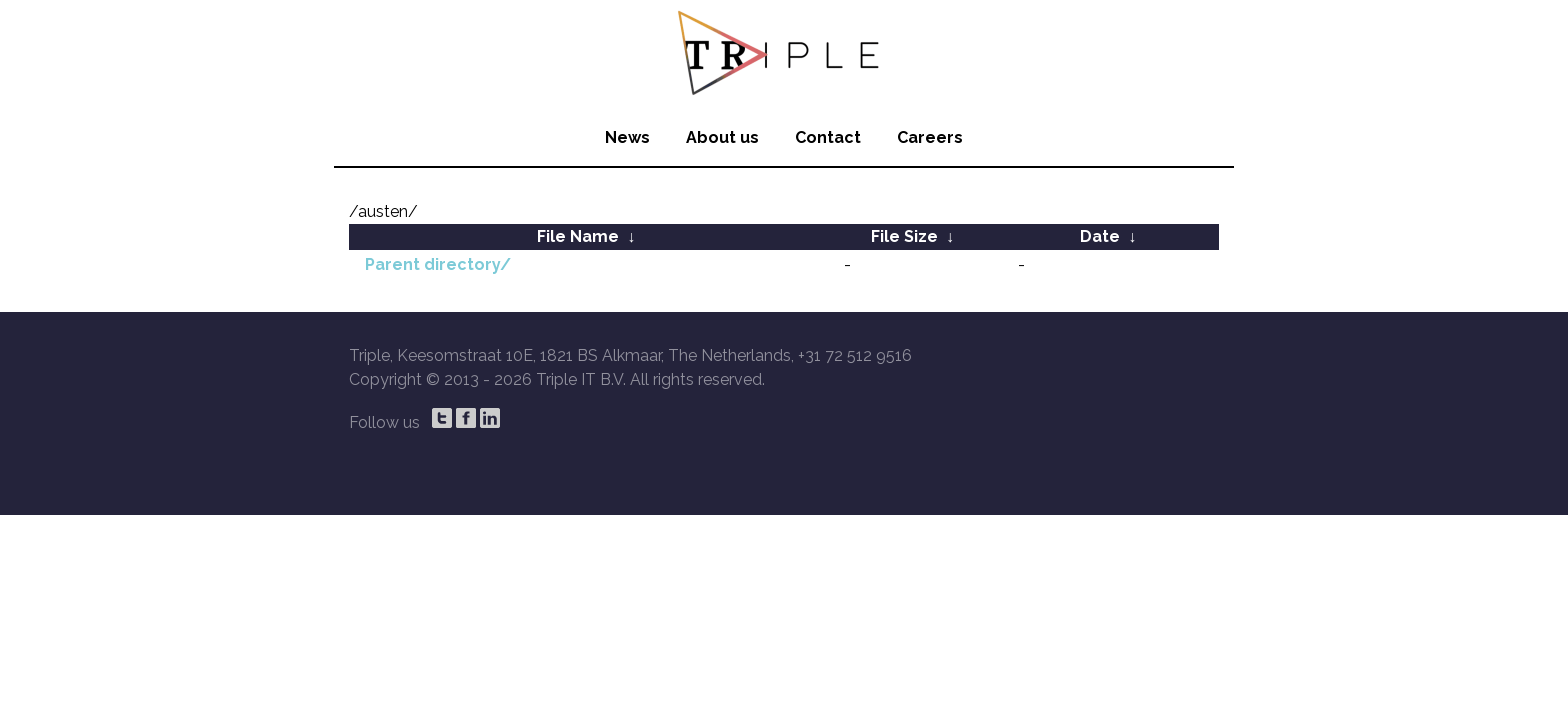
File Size (904, 236)
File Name (578, 236)
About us (722, 137)
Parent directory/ (438, 264)
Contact (828, 137)
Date (1100, 236)
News (627, 137)
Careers (930, 137)
